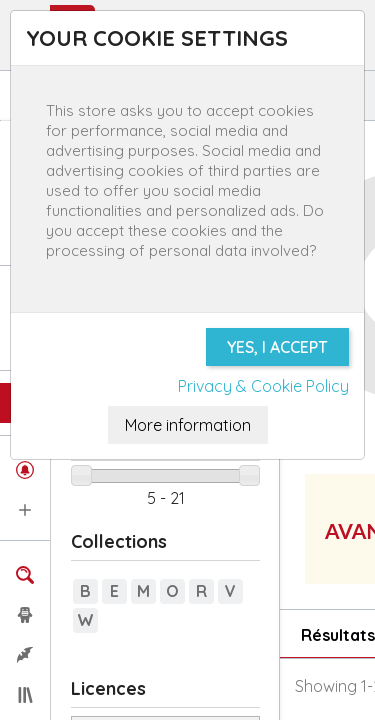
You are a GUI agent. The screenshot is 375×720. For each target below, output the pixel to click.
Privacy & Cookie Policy (263, 386)
